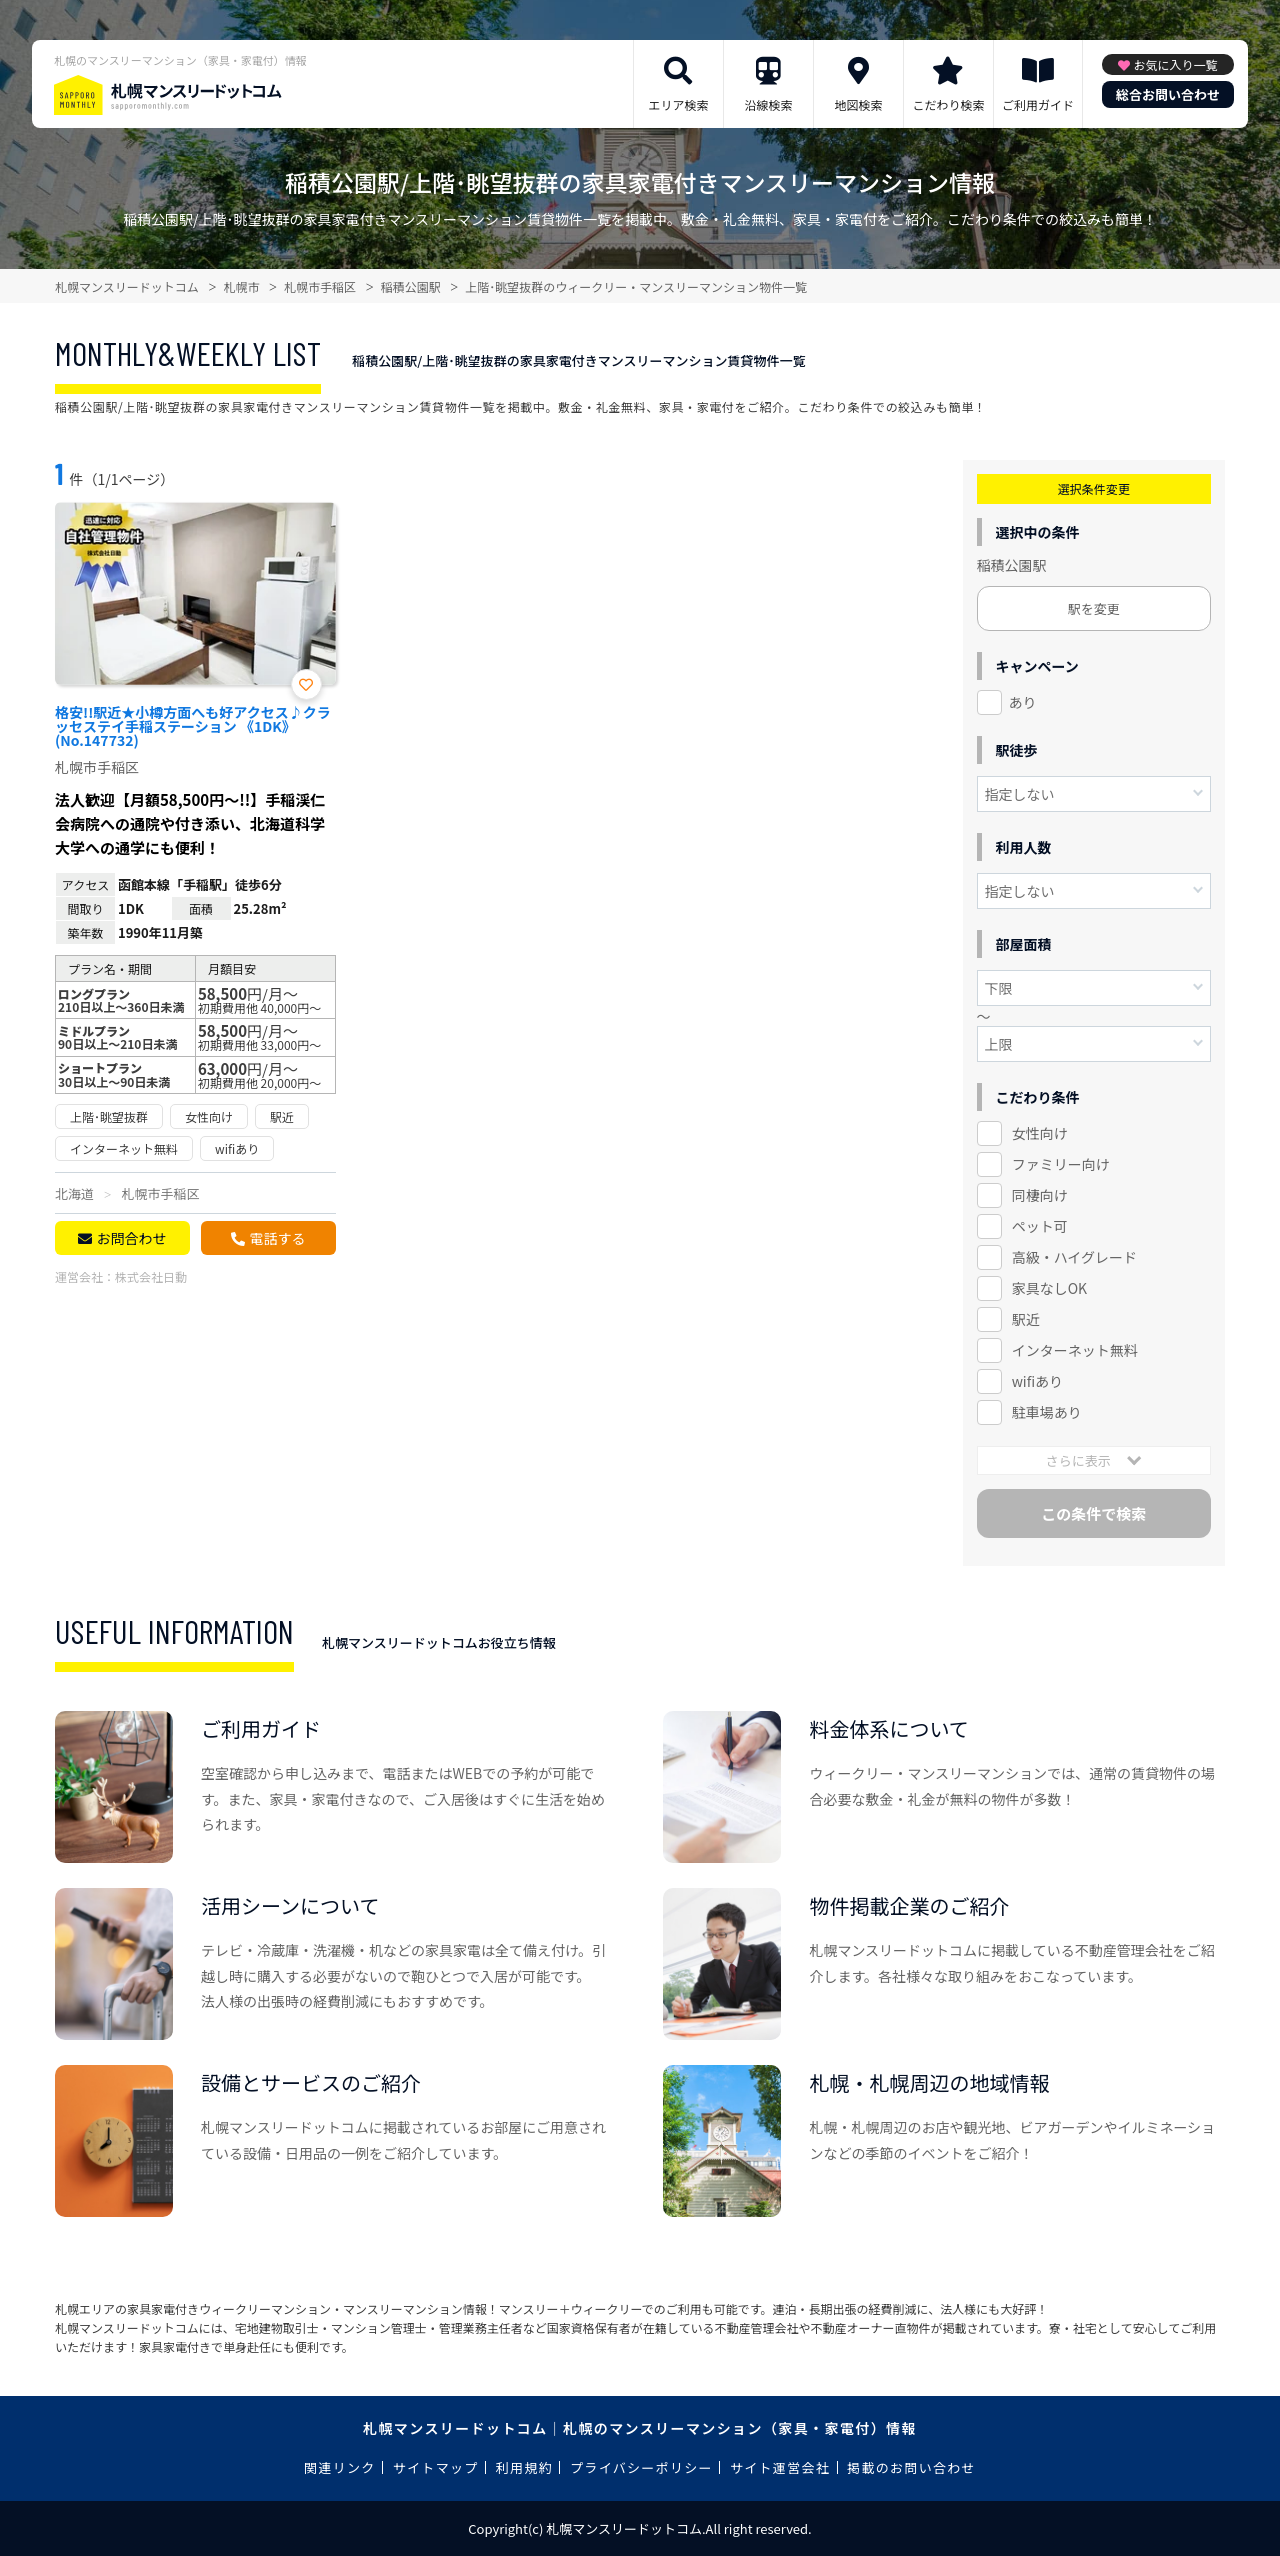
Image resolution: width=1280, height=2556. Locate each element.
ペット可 (1040, 1226)
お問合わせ (131, 1238)
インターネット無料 (1075, 1350)
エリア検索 (678, 104)
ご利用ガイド (1038, 104)
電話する (277, 1238)
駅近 (1026, 1319)
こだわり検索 (948, 104)
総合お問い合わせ (1168, 94)
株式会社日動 (151, 1276)
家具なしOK (1049, 1288)
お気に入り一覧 (1175, 64)
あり (1023, 702)
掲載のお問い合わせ (911, 2467)
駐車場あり (1047, 1412)
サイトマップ (436, 2467)
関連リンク (340, 2467)
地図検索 (858, 104)
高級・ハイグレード (1074, 1257)
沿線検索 (768, 104)
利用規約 (524, 2467)
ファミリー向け (1061, 1164)
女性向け (1040, 1133)
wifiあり (1037, 1381)
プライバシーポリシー (641, 2467)
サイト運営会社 (780, 2467)
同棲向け (1040, 1195)
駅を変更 (1094, 608)
